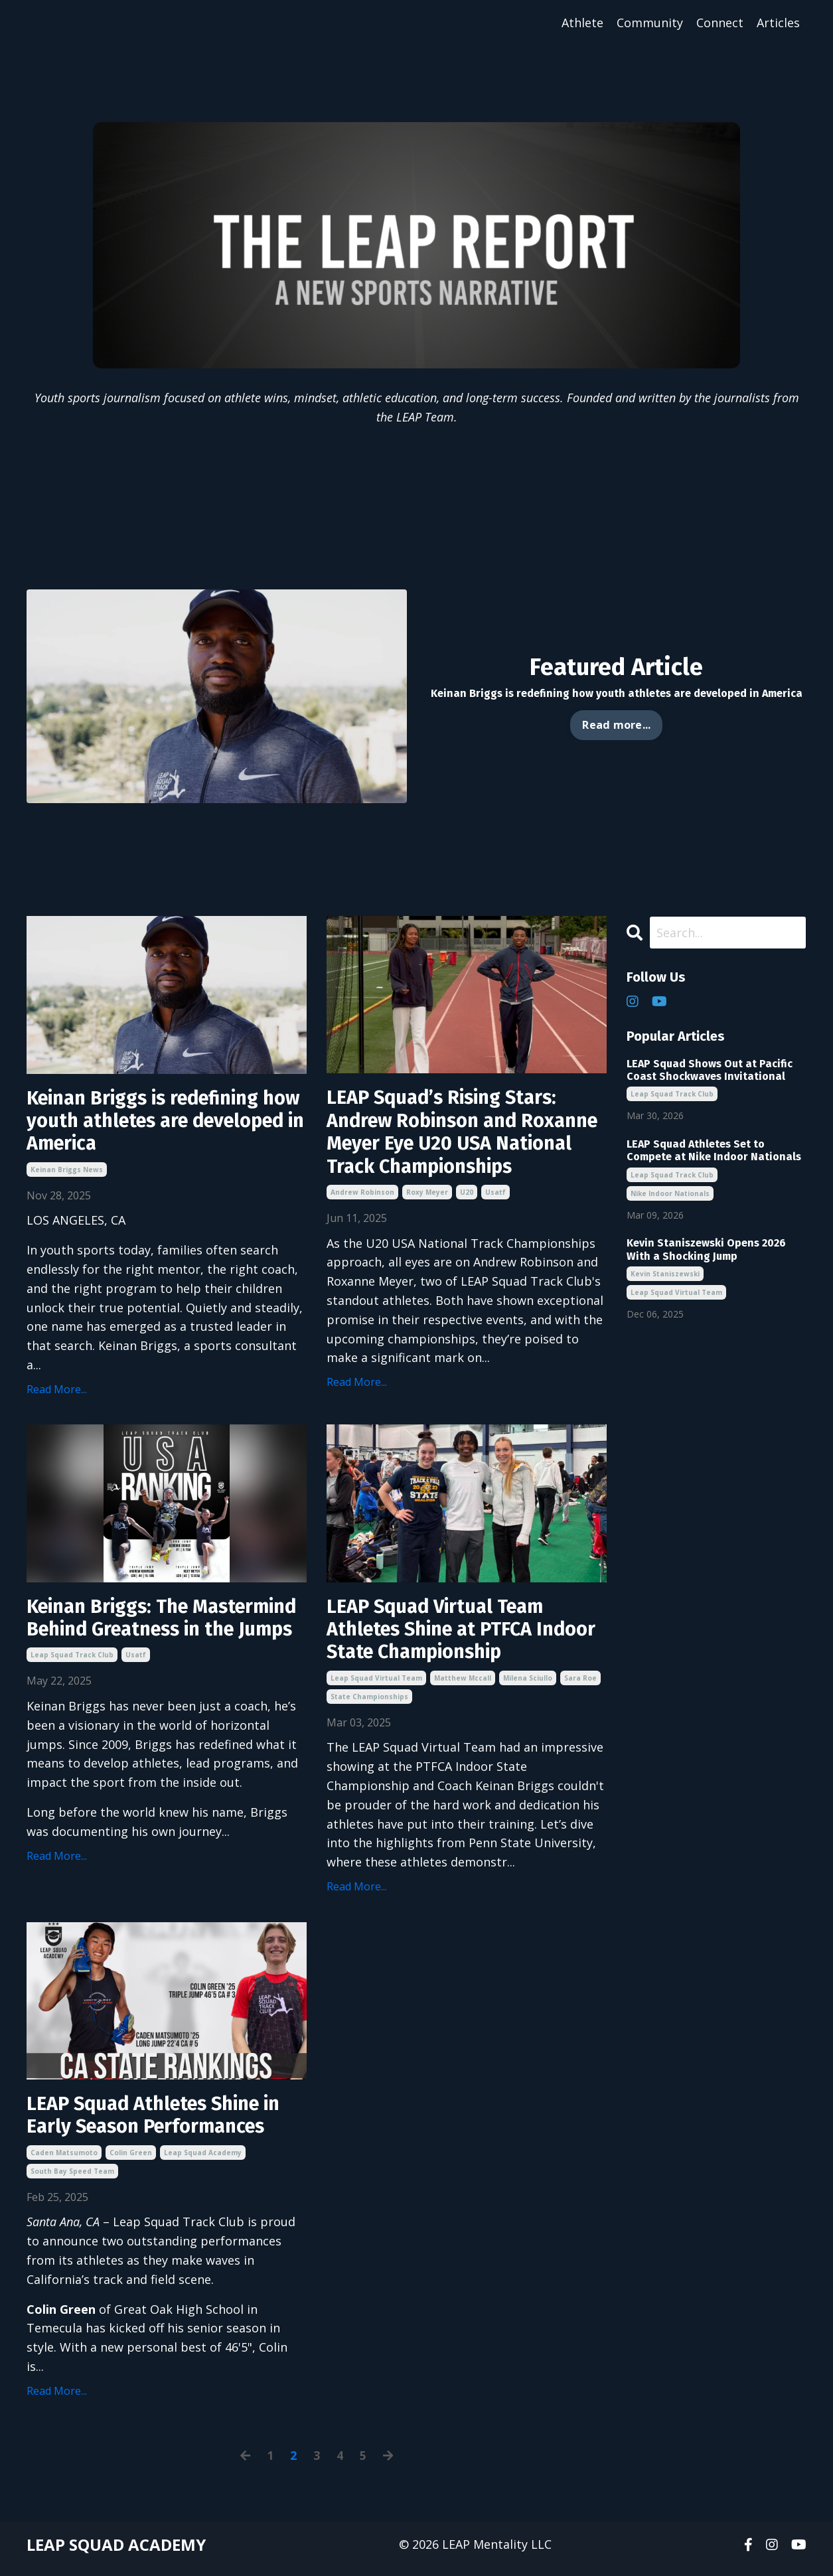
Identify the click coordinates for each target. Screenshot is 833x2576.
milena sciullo (527, 1684)
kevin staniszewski (665, 1273)
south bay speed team (72, 2179)
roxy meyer (427, 1196)
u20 (466, 1196)
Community (650, 23)
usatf (495, 1196)
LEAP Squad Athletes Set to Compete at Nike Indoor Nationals (714, 1151)
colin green (131, 2161)
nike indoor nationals (670, 1193)
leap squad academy (203, 2161)
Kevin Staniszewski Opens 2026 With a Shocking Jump (706, 1249)
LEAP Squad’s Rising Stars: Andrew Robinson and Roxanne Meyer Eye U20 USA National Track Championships (466, 1135)
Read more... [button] (616, 725)
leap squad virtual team (376, 1684)
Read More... (57, 1392)
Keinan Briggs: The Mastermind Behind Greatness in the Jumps (165, 1635)
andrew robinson (362, 1196)
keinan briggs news (67, 1172)
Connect (719, 23)
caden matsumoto (64, 2161)
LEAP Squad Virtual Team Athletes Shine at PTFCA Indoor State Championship (452, 1635)
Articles (778, 23)
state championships (369, 1703)
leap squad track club (72, 1684)
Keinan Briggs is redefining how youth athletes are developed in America (150, 1123)
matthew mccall (462, 1684)
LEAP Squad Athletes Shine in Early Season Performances (161, 2123)
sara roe (580, 1684)
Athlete (582, 23)
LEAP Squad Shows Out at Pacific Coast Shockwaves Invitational (710, 1070)
